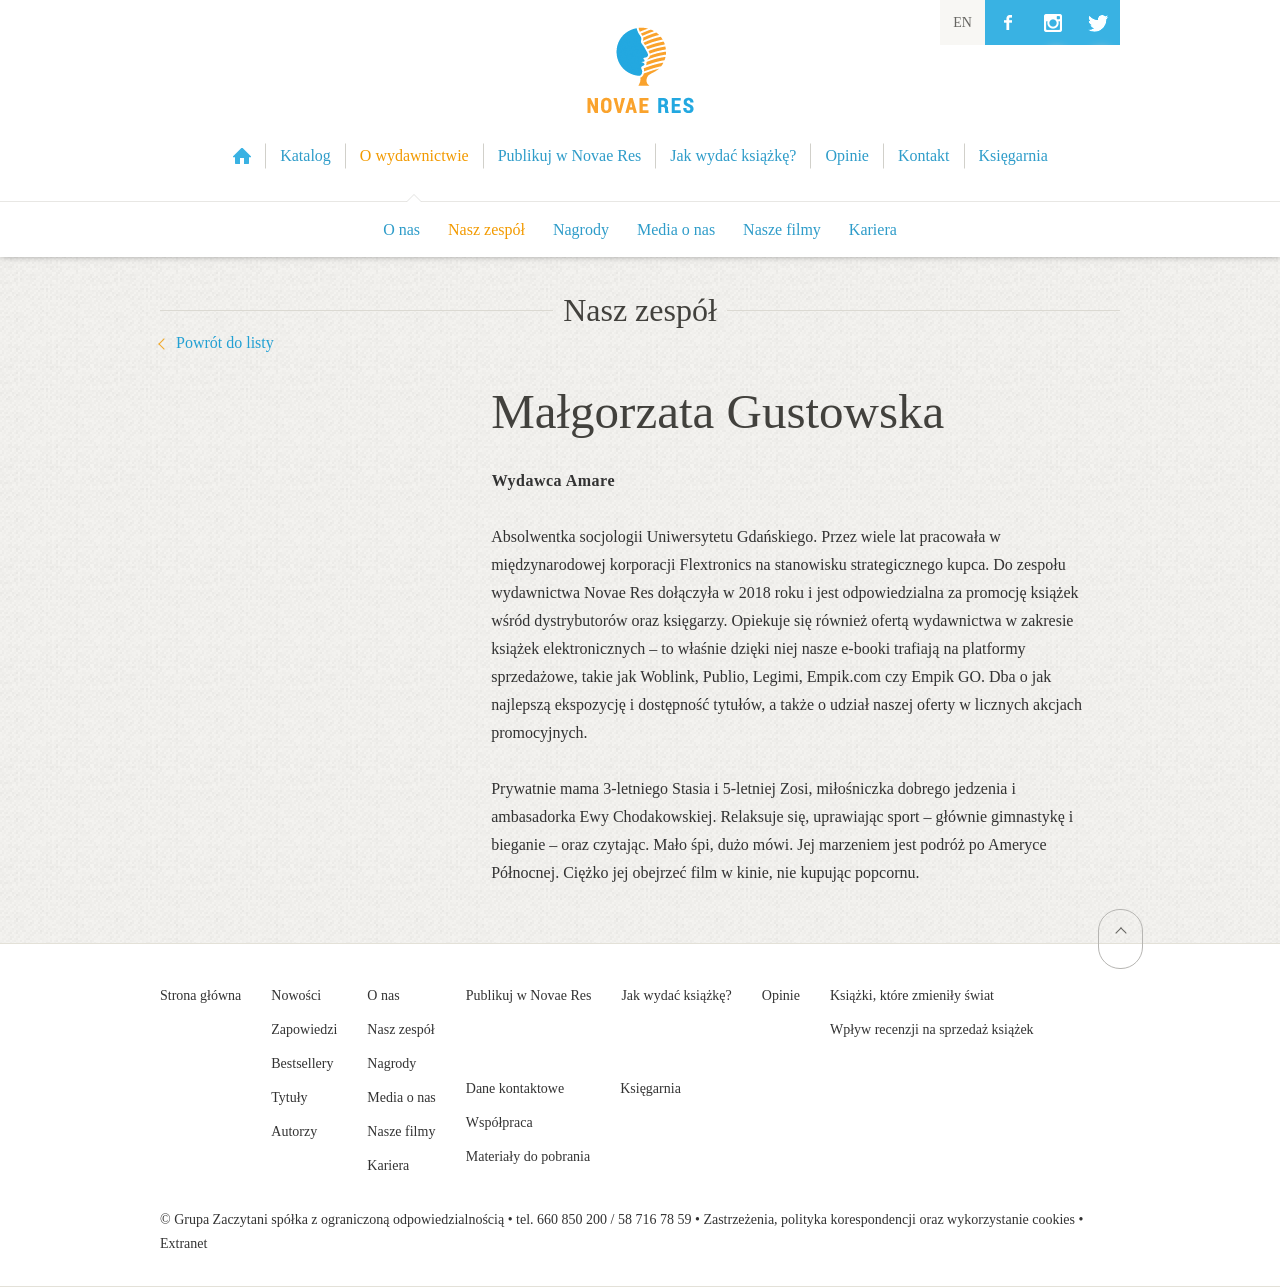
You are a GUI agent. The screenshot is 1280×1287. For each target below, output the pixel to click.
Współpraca (499, 1122)
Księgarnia (650, 1088)
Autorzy (294, 1131)
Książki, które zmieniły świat (912, 995)
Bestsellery (302, 1063)
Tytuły (289, 1097)
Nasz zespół (486, 229)
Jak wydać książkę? (676, 995)
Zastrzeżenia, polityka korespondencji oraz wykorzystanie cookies (889, 1219)
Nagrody (581, 229)
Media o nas (676, 229)
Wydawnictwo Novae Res (640, 100)
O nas (401, 229)
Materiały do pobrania (528, 1156)
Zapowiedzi (304, 1029)
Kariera (873, 229)
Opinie (781, 995)
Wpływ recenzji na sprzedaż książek (932, 1029)
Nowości (296, 995)
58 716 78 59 (655, 1219)
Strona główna (200, 995)
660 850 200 (572, 1219)
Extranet (183, 1243)
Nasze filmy (782, 229)
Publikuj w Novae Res (529, 995)
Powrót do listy (225, 342)
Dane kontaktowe (515, 1088)
